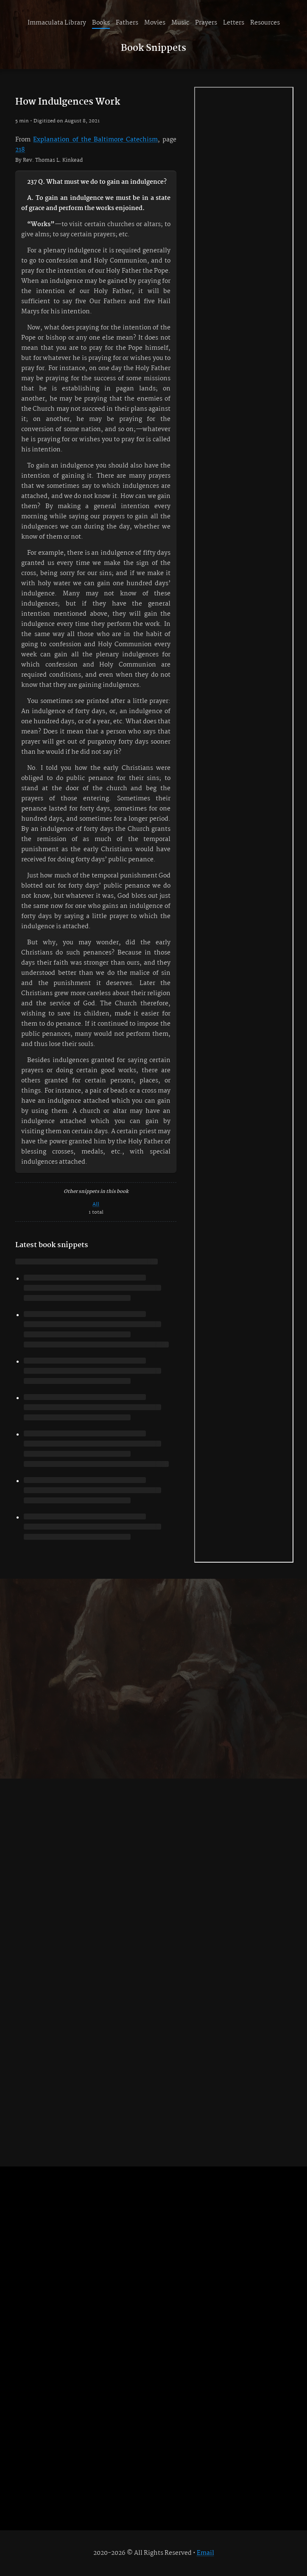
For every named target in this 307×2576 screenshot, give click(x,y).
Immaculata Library (57, 23)
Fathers (127, 23)
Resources (265, 23)
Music (180, 23)
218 (20, 150)
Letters (233, 23)
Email (205, 2553)
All (95, 1204)
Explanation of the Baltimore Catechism (95, 140)
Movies (154, 23)
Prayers (206, 23)
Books (101, 23)
